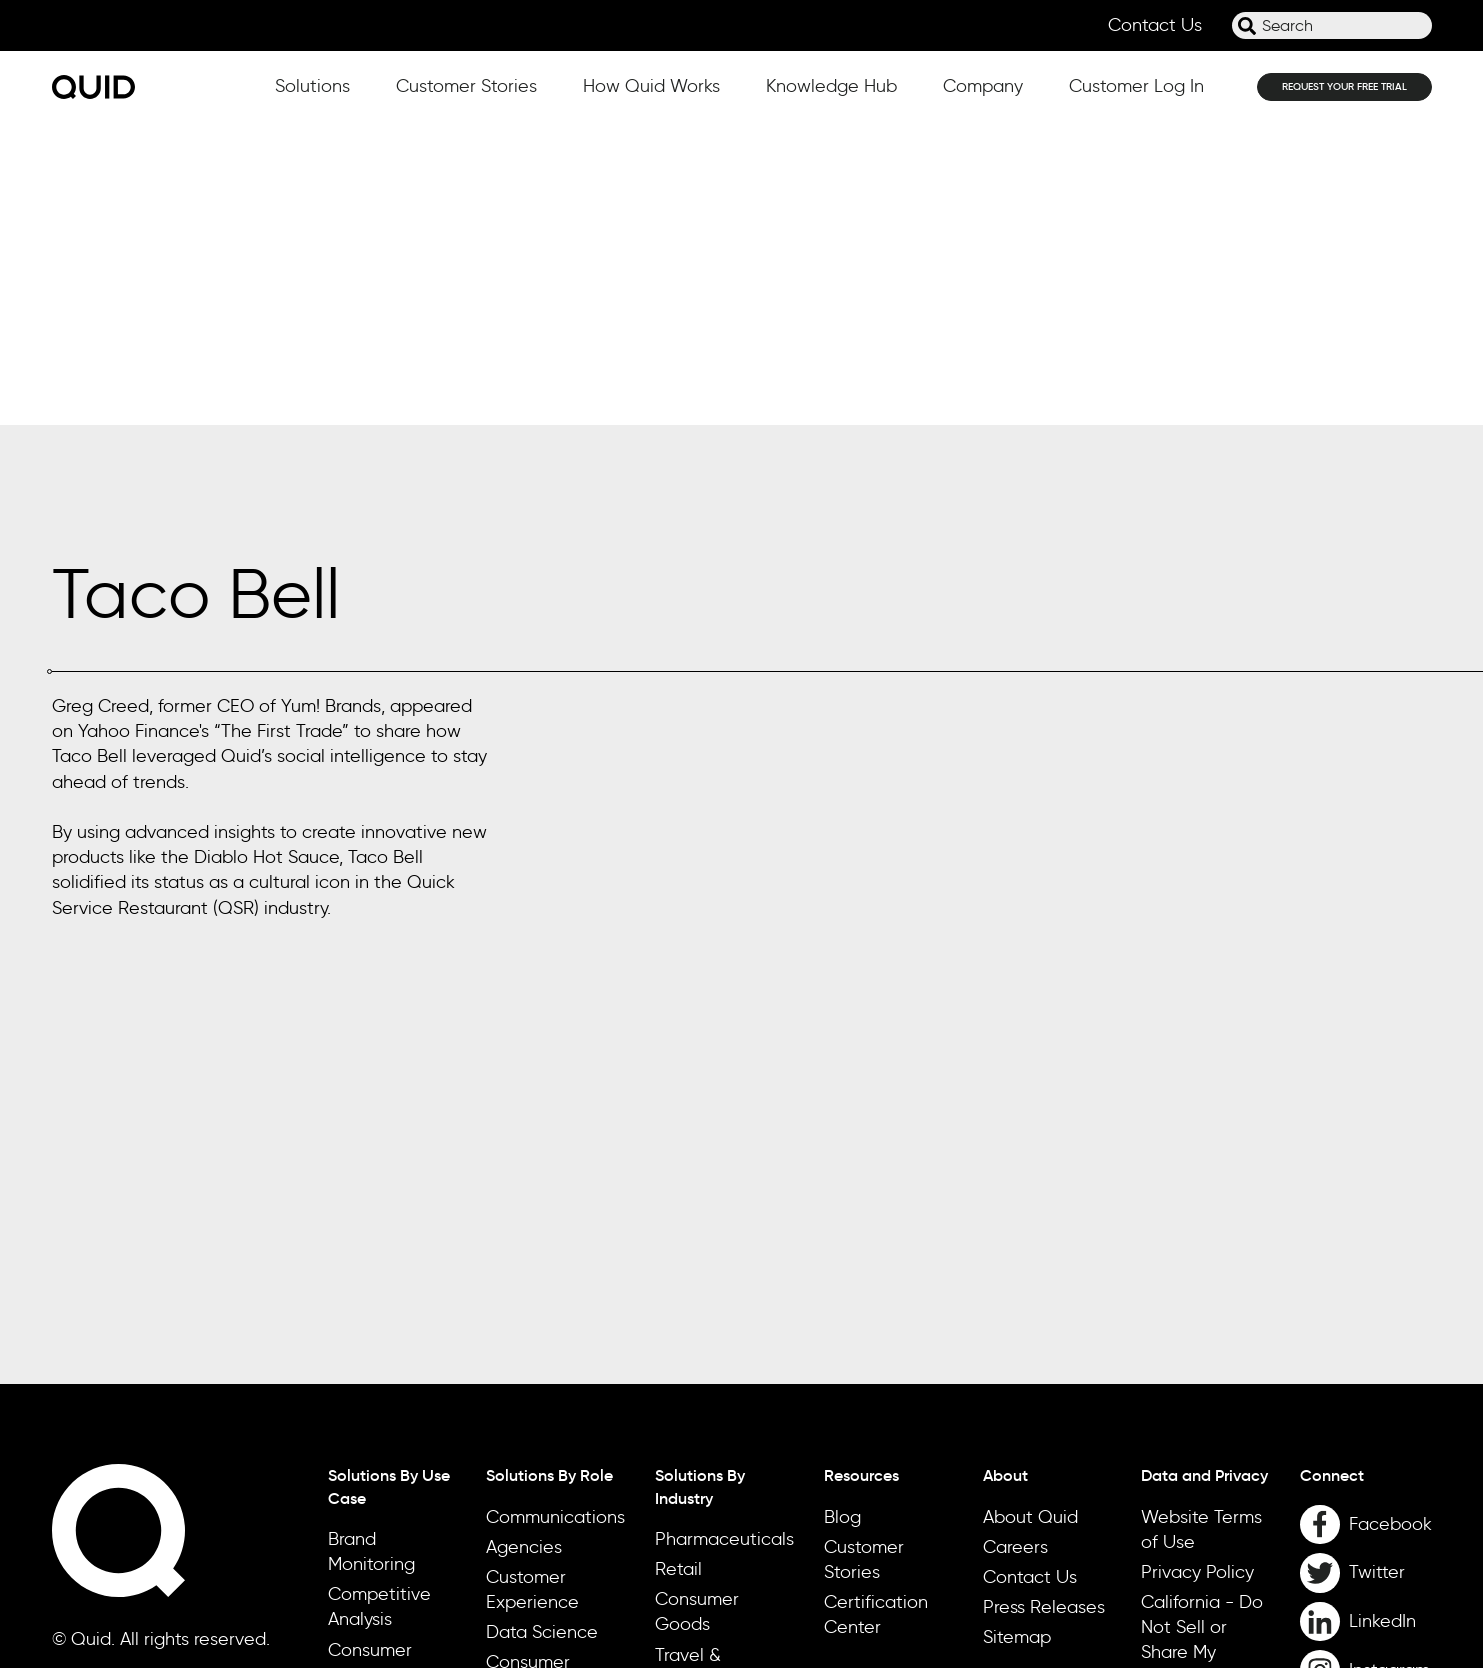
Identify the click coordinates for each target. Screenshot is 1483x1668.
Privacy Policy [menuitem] (1197, 1269)
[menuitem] (1366, 1173)
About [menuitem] (1005, 1173)
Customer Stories (466, 86)
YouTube (1384, 1415)
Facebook (1390, 1221)
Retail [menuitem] (678, 1266)
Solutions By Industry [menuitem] (700, 1184)
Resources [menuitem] (861, 1173)
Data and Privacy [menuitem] (1204, 1173)
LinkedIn (1382, 1318)
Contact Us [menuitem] (1030, 1274)
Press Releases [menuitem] (1044, 1304)
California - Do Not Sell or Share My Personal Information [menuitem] (1202, 1349)
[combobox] (1332, 25)
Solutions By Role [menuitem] (549, 1173)
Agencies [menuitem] (524, 1244)
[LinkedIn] (1366, 1319)
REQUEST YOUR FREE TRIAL (1344, 86)
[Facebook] (1366, 1222)
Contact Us (1155, 25)
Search (1232, 33)
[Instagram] (1366, 1368)
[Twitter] (1366, 1271)
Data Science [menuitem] (542, 1330)
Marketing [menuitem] (527, 1440)
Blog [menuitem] (842, 1214)
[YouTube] (1366, 1416)
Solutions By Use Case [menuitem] (389, 1184)
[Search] (1247, 26)
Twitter (1377, 1270)
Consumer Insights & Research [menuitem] (528, 1385)
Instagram (1389, 1367)
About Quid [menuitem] (1030, 1214)
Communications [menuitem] (555, 1214)
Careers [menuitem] (1015, 1244)
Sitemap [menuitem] (1017, 1335)
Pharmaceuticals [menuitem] (724, 1236)
